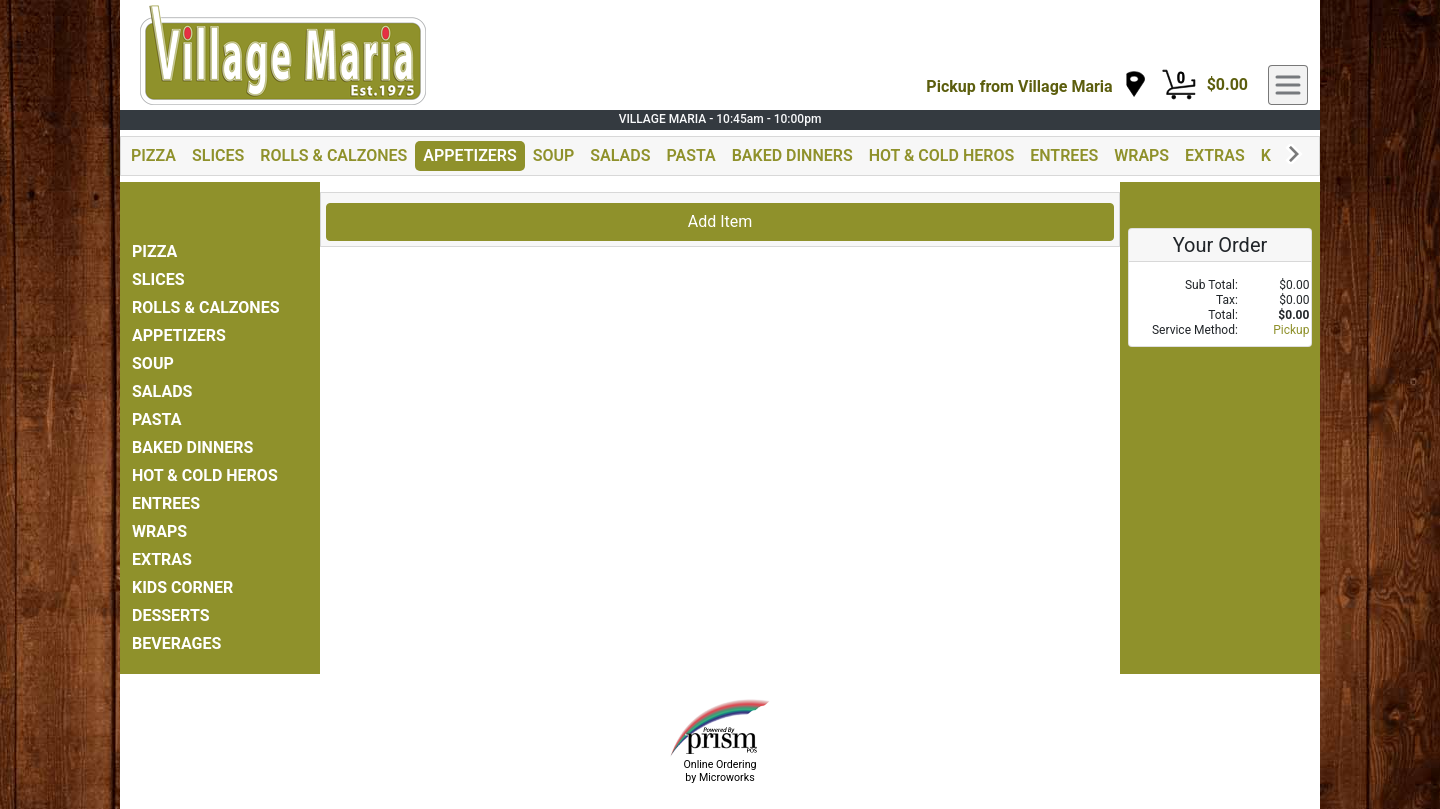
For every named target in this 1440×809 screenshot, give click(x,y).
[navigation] (1036, 85)
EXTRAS (1215, 155)
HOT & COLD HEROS (942, 155)
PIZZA (153, 155)
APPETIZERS (469, 155)
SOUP (554, 155)
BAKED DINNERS (792, 155)
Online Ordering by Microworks (719, 771)
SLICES (218, 155)
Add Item (720, 221)
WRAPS (1141, 155)
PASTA (690, 155)
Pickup (1291, 330)
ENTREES (1064, 155)
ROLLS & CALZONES (333, 155)
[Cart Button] (1179, 85)
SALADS (620, 155)
